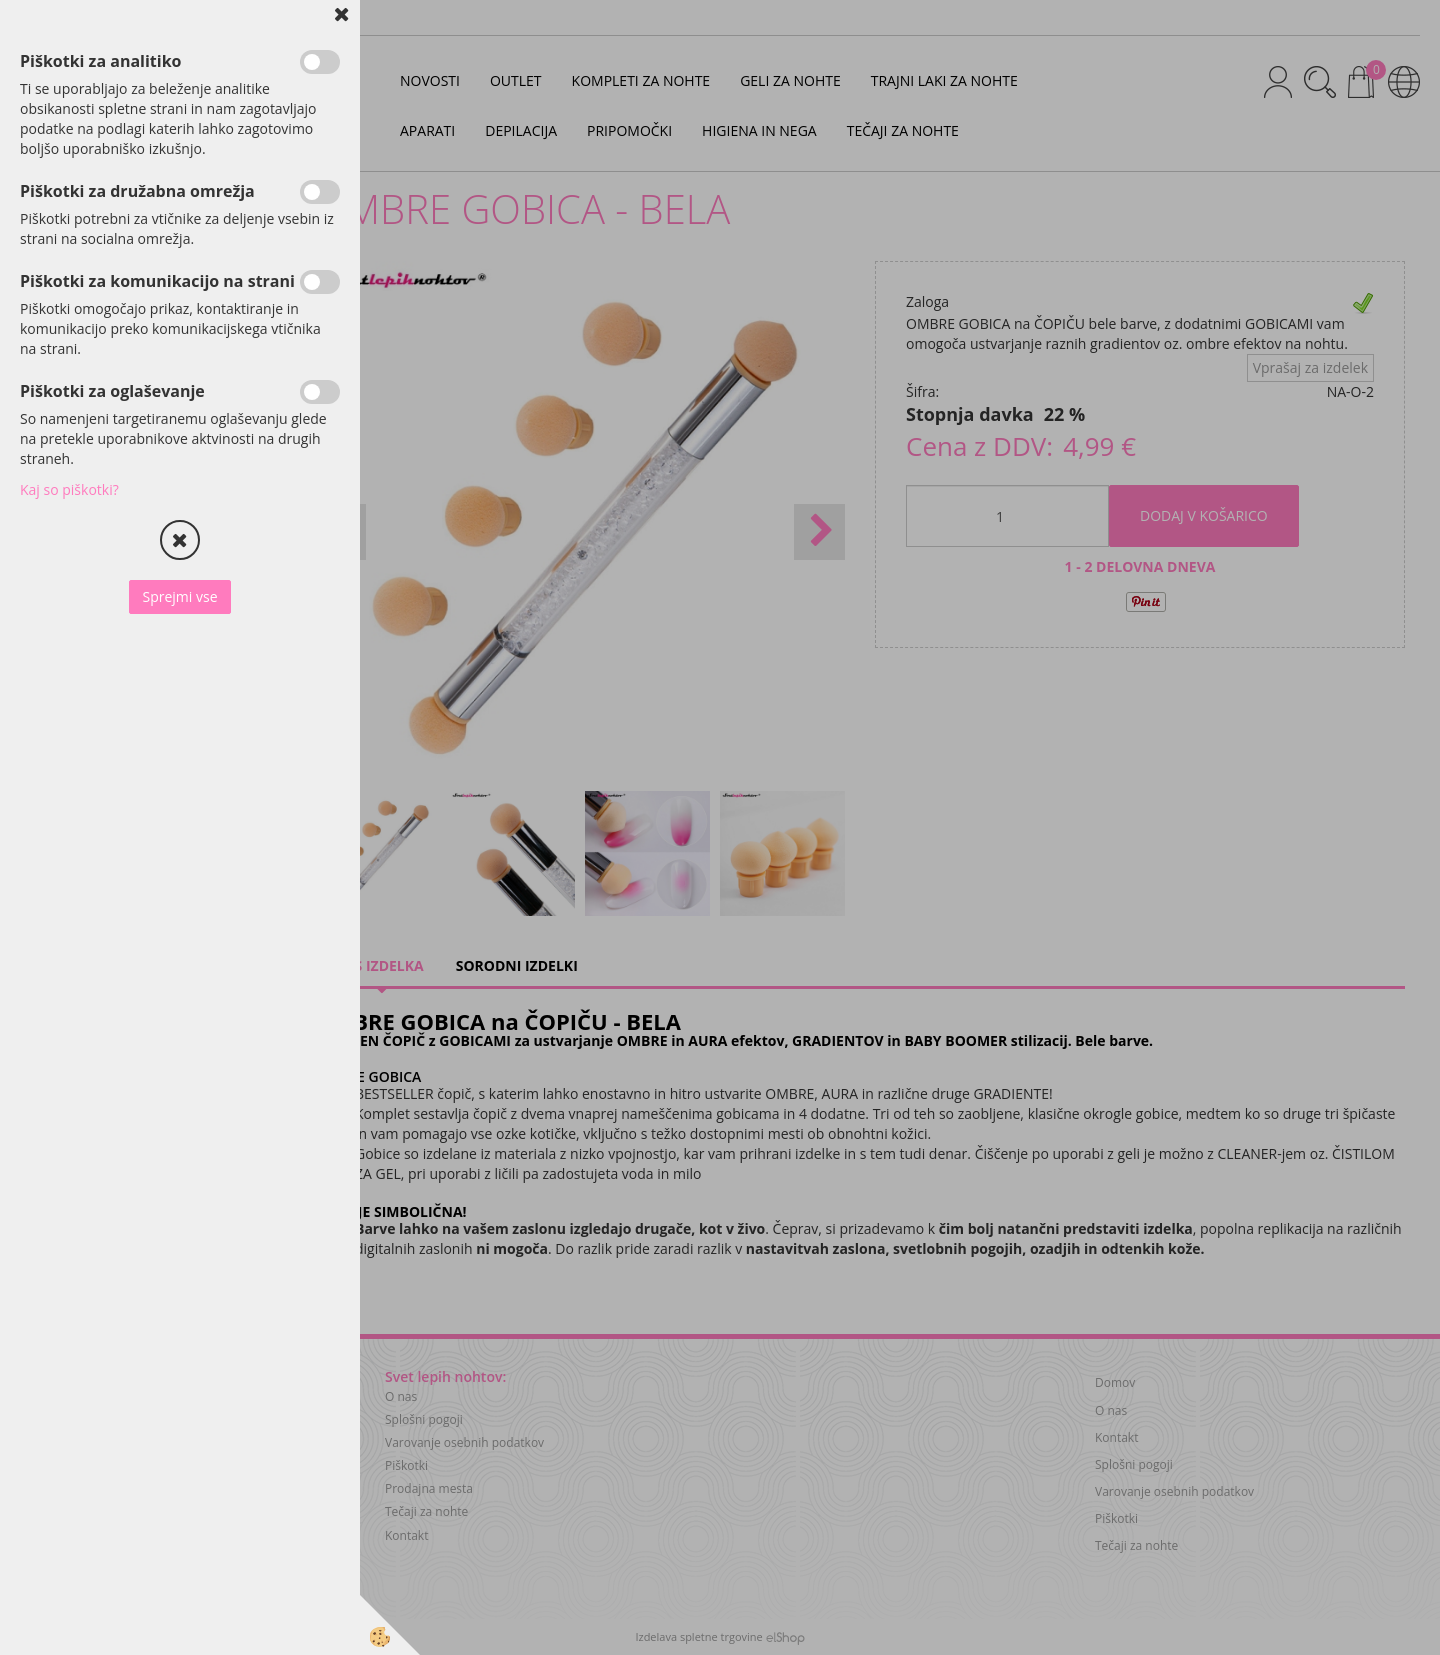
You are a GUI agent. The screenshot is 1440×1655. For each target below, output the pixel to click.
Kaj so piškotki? (69, 489)
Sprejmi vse (179, 596)
